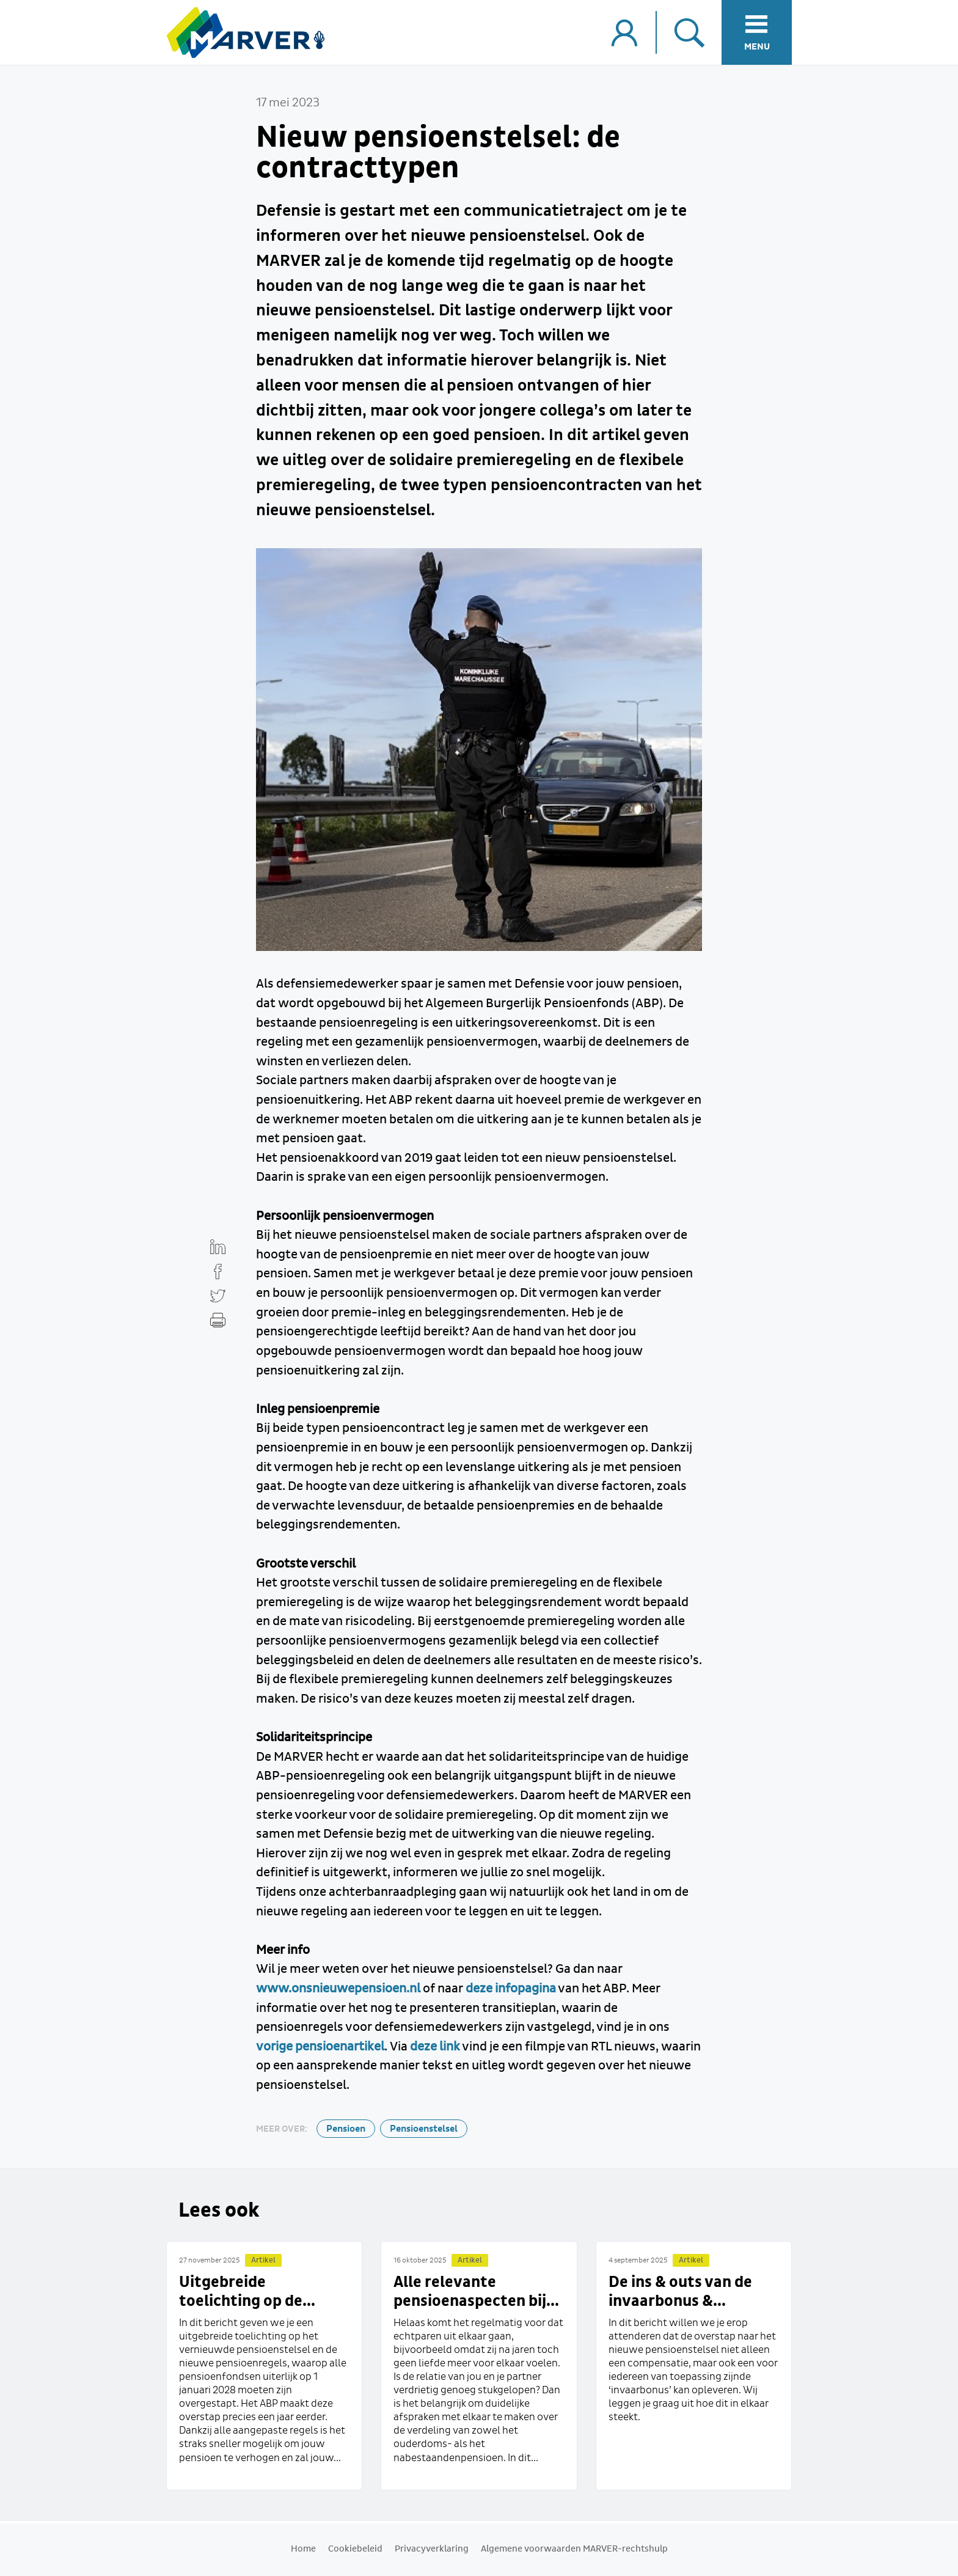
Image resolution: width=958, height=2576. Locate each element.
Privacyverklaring (432, 2549)
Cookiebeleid (355, 2549)
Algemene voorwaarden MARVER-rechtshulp (574, 2549)
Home (303, 2549)
